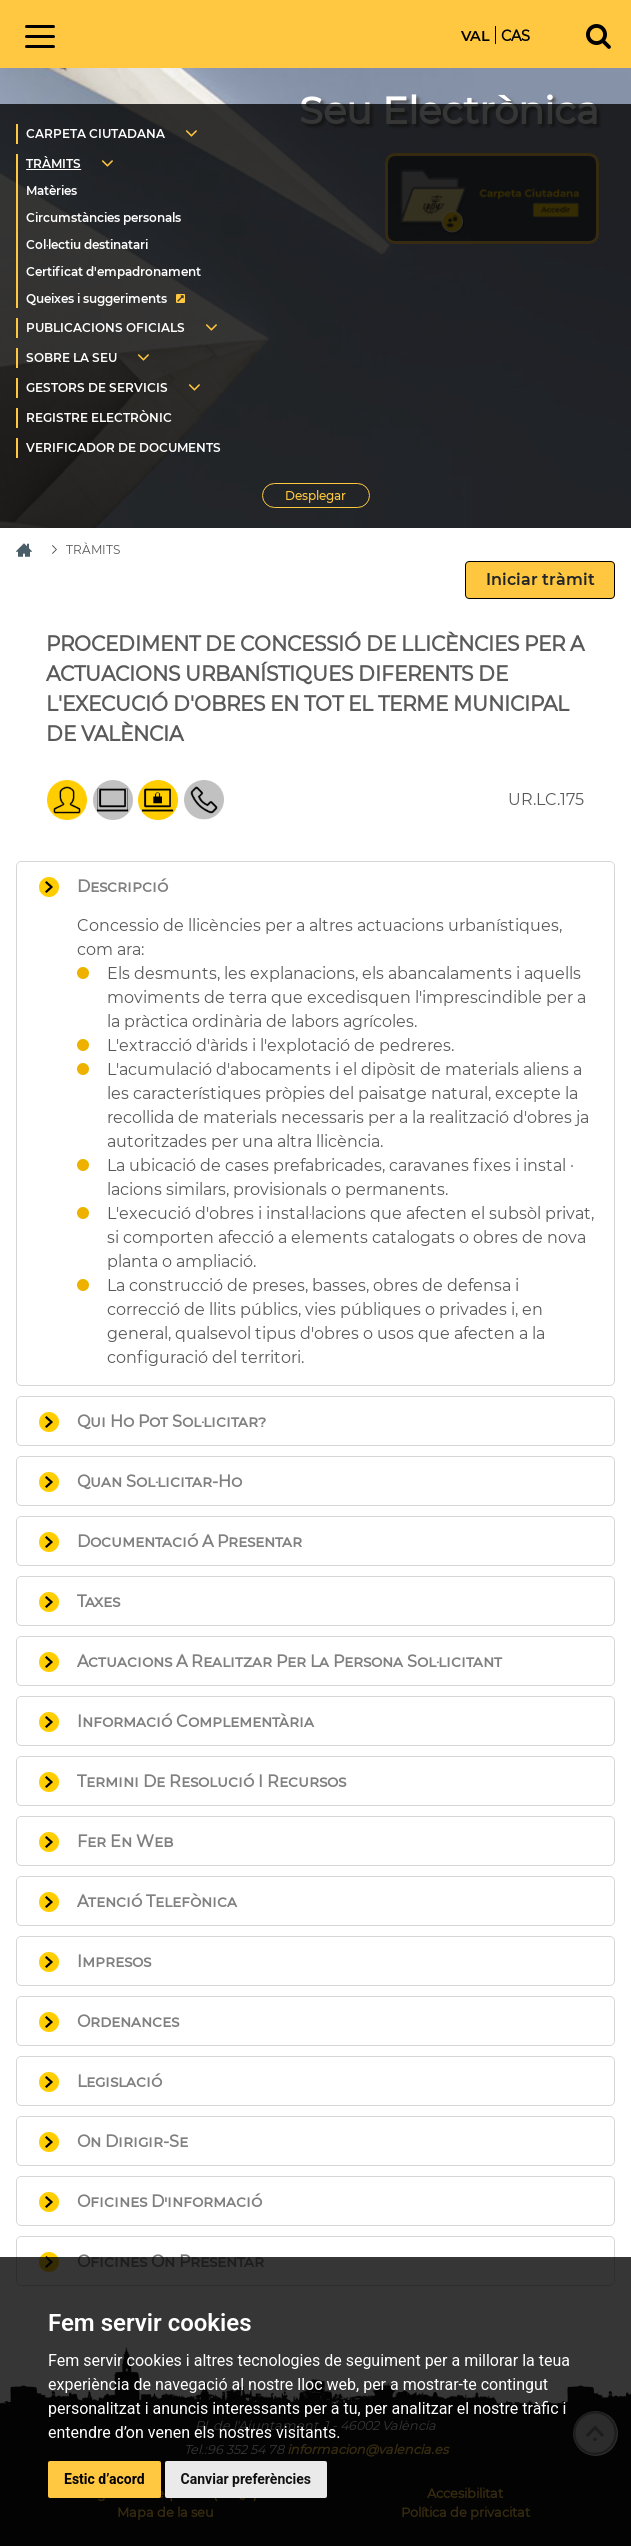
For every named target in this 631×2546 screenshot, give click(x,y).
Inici (205, 32)
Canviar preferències (246, 2479)
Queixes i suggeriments (96, 298)
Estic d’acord (104, 2479)
